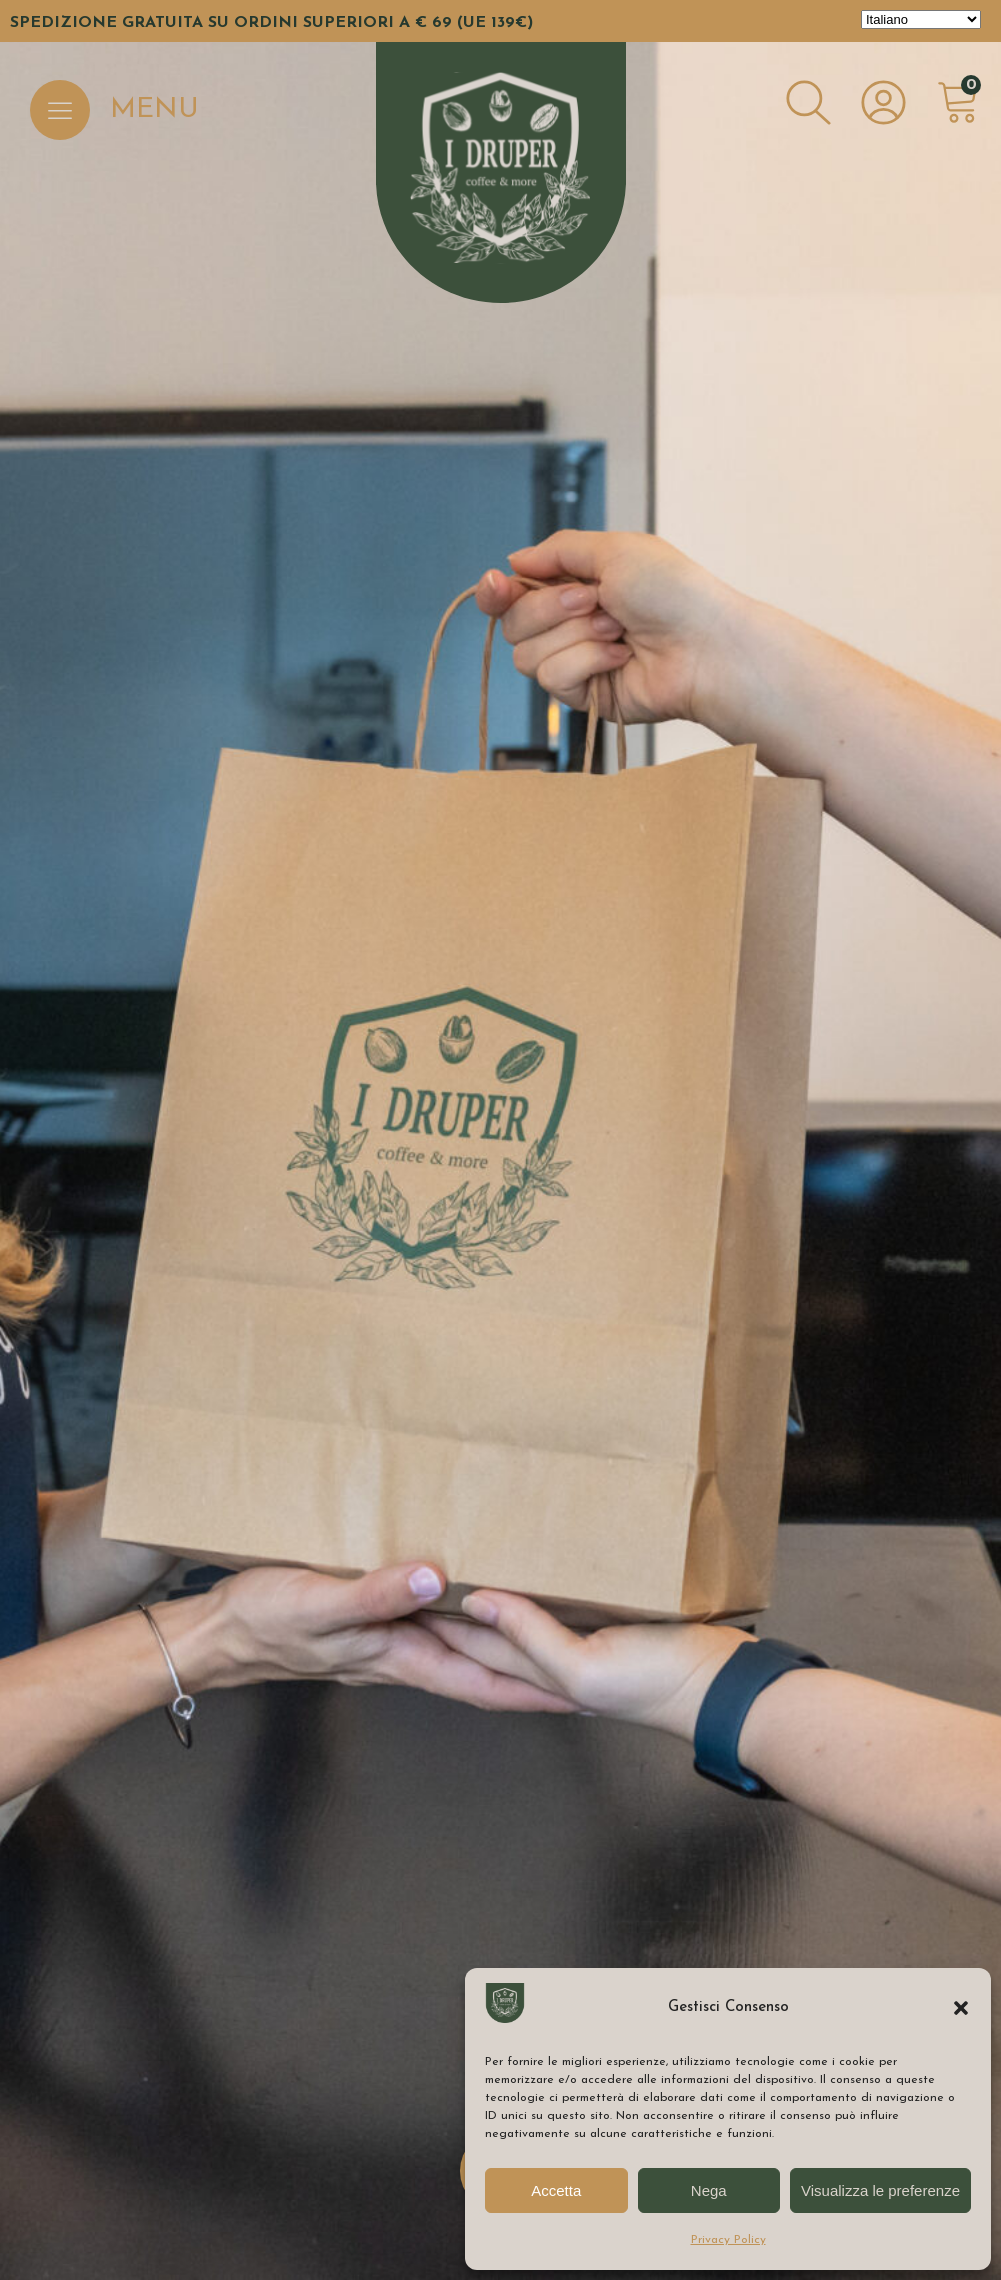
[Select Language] (921, 19)
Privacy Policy (728, 2240)
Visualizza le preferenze (880, 2190)
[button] (961, 2008)
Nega (709, 2190)
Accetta (556, 2190)
